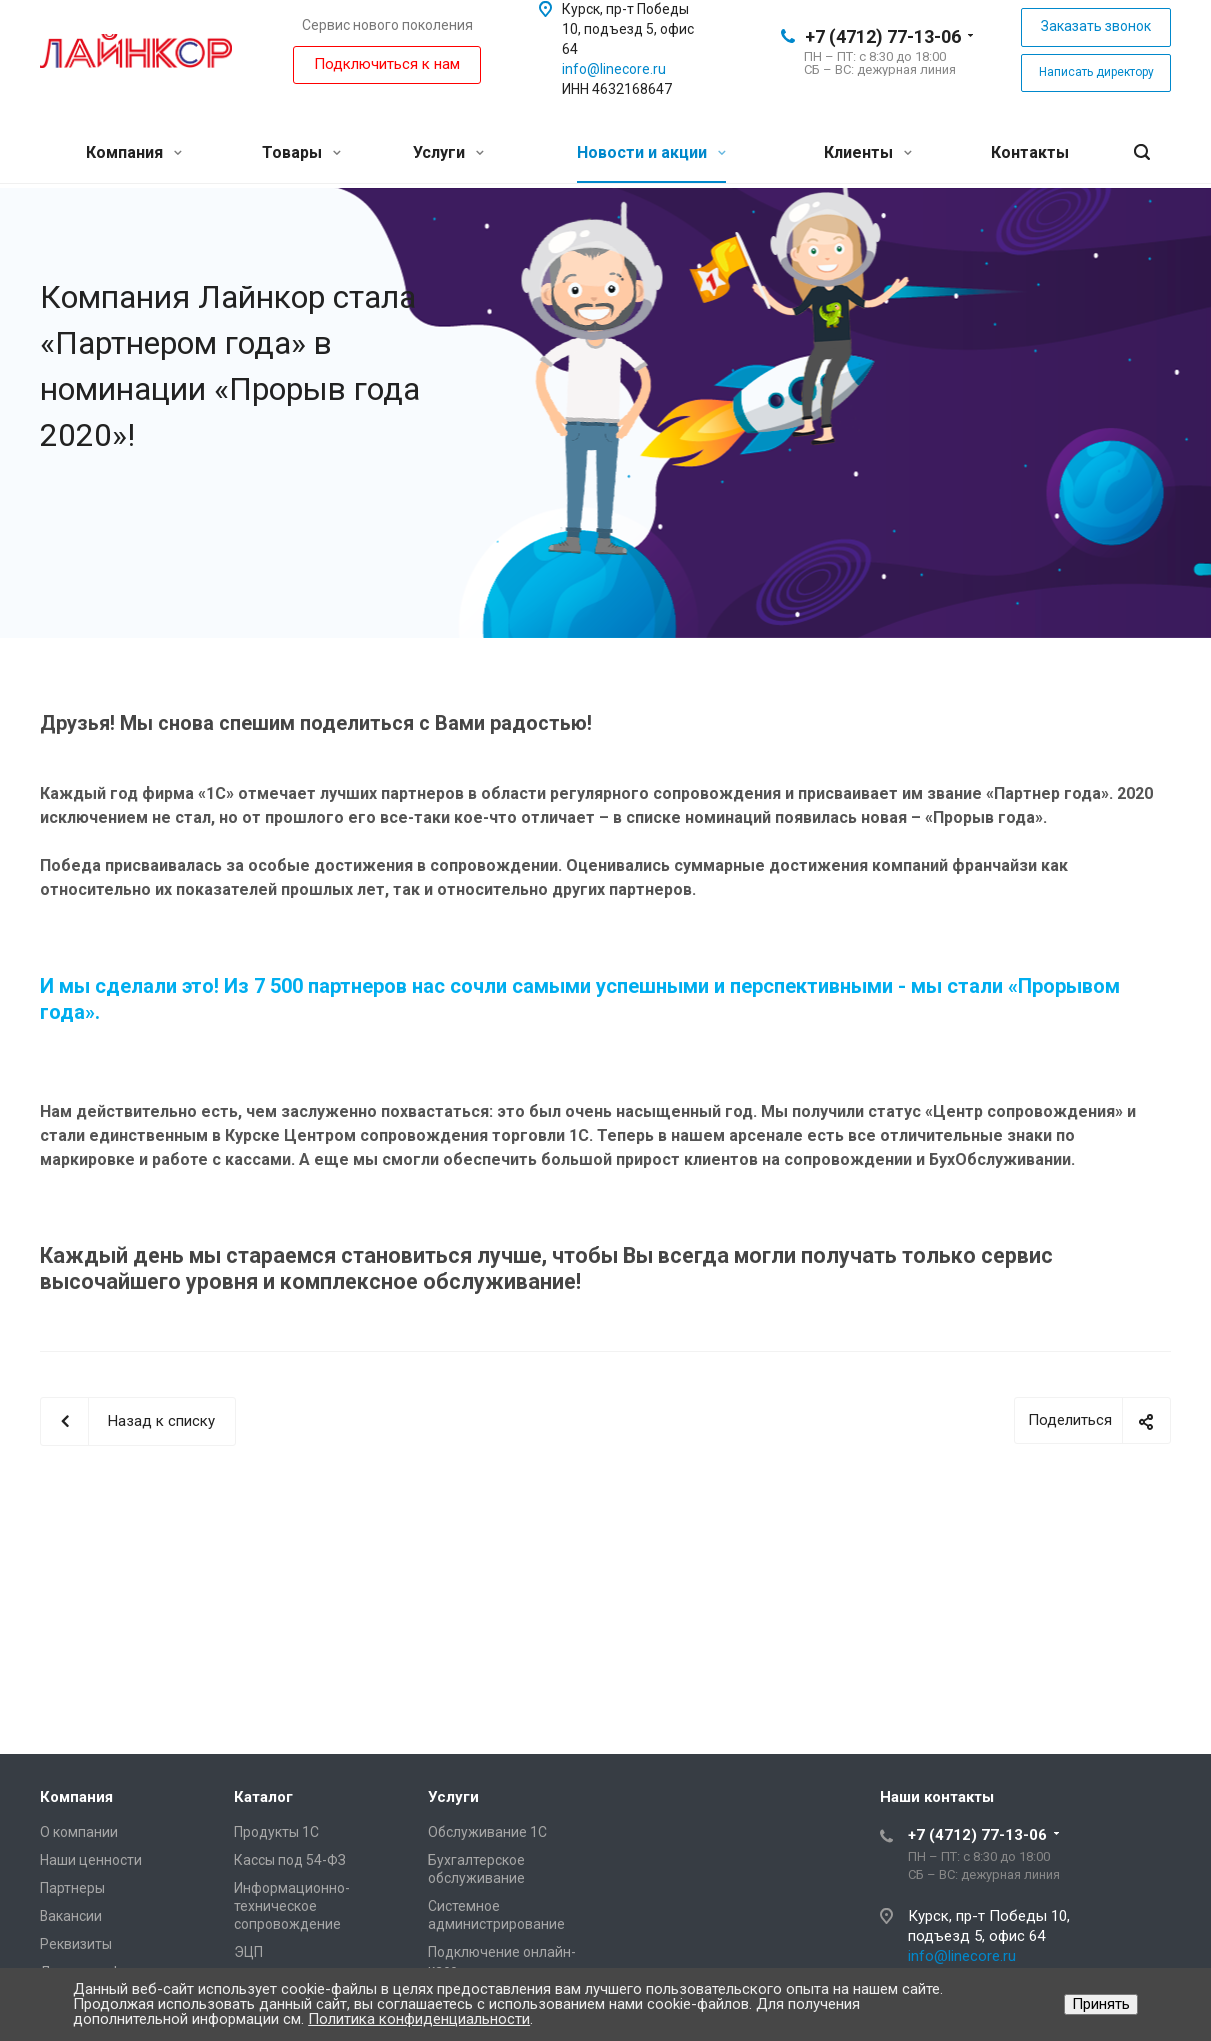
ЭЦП (248, 1952)
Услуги (448, 152)
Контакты (1030, 152)
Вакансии (71, 1916)
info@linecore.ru (614, 69)
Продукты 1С (276, 1832)
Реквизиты (76, 1944)
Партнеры (72, 1888)
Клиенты (868, 152)
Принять (1101, 2004)
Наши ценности (91, 1860)
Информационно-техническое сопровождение (292, 1906)
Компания (134, 152)
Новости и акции (651, 152)
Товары (301, 152)
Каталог (263, 1797)
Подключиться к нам (387, 64)
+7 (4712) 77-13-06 (883, 36)
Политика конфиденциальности (419, 2019)
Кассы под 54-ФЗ (290, 1860)
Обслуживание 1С (487, 1832)
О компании (79, 1832)
